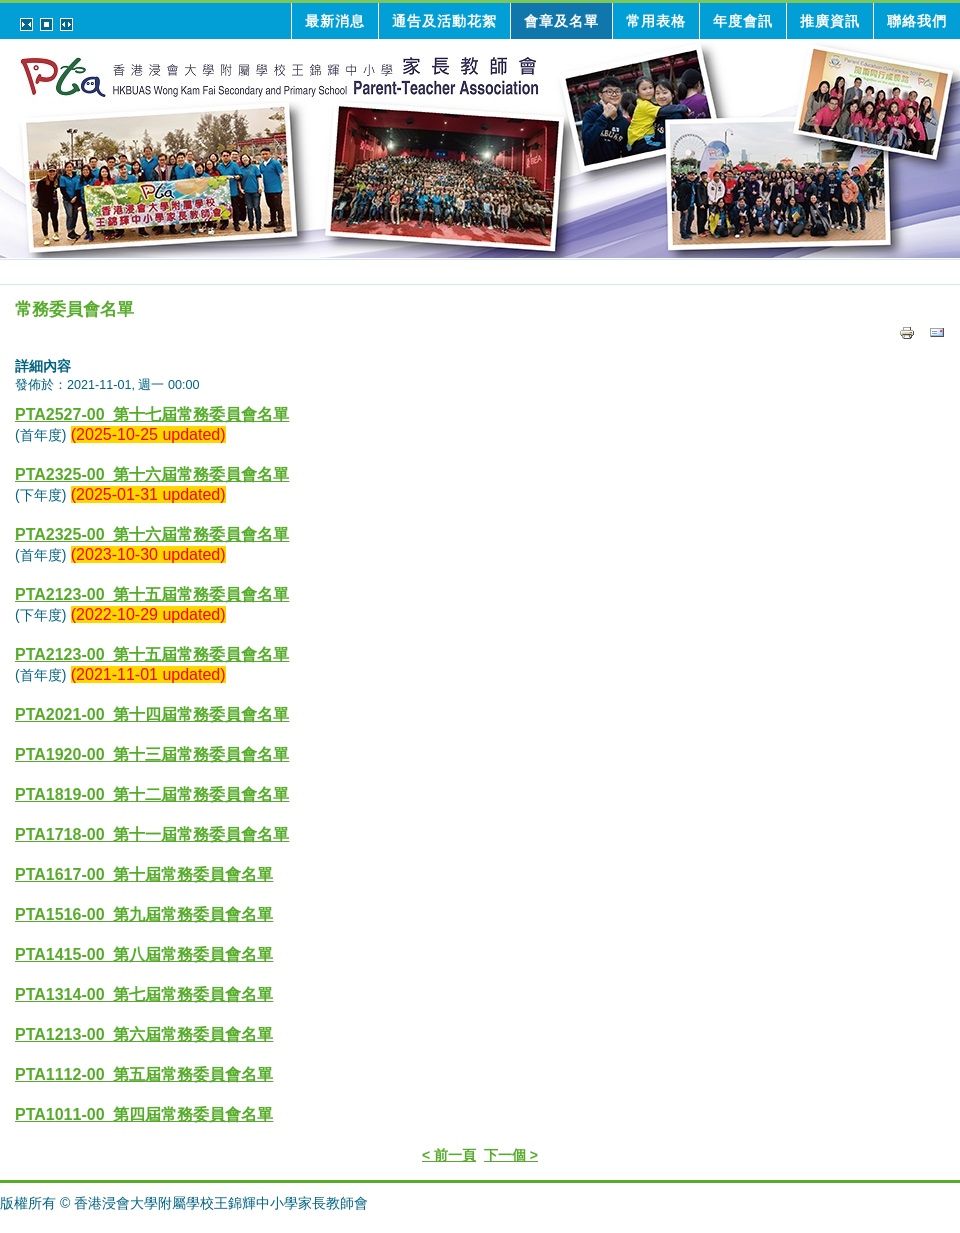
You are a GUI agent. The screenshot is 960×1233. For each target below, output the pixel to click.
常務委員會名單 (74, 309)
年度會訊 (743, 21)
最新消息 (335, 21)
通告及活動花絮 (444, 21)
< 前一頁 (449, 1155)
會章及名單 (561, 21)
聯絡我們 (917, 21)
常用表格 (656, 21)
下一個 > (511, 1155)
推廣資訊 (830, 21)
